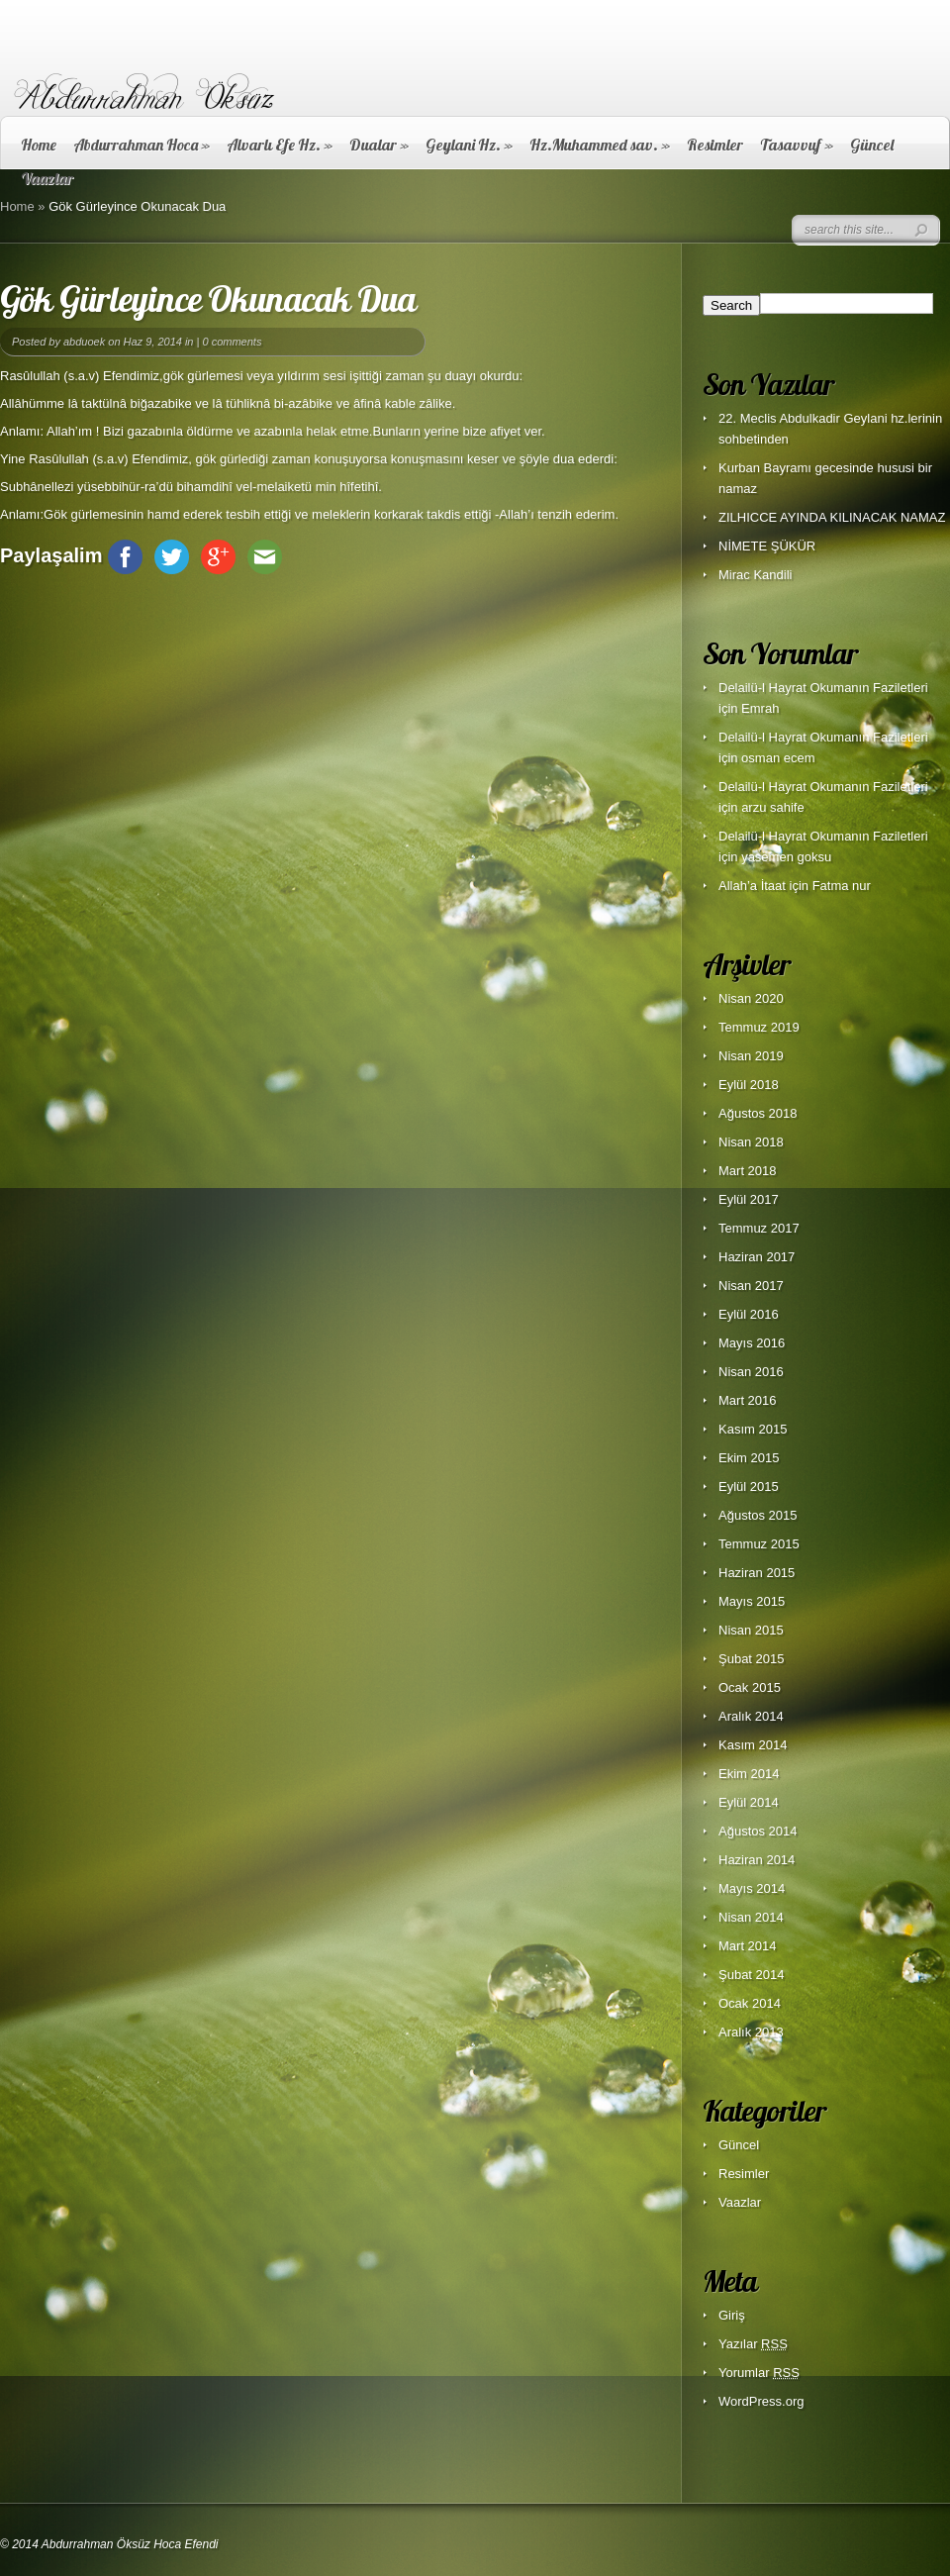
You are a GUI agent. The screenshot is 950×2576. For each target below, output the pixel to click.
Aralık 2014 (751, 1716)
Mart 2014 (747, 1945)
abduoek (84, 341)
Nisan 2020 (751, 998)
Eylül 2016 (748, 1314)
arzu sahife (773, 807)
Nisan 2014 (751, 1917)
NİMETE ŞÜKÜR (766, 546)
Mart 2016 (747, 1400)
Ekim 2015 (748, 1457)
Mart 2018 (747, 1170)
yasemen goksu (786, 856)
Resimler (715, 144)
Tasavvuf (796, 144)
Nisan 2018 (751, 1142)
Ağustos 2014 (758, 1831)
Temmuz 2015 (759, 1543)
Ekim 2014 (748, 1773)
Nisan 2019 (751, 1055)
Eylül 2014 (748, 1802)
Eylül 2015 (748, 1486)
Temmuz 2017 (759, 1228)
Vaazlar (739, 2202)
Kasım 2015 (752, 1429)
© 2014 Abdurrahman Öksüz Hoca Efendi (109, 2544)
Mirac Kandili (755, 574)
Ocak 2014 (749, 2003)
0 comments (231, 341)
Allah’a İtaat (752, 885)
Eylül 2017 (748, 1199)
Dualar (379, 144)
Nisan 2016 (751, 1371)
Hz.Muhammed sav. (599, 144)
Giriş (731, 2315)
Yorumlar (759, 2372)
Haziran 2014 (756, 1859)
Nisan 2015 (751, 1630)
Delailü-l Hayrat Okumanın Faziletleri (823, 687)
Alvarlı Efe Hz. (279, 144)
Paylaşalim (51, 555)
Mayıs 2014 (751, 1888)
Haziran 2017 (756, 1256)
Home (38, 144)
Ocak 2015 (749, 1687)
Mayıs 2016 (751, 1343)
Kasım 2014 (752, 1744)
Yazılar (753, 2343)
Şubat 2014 (751, 1974)
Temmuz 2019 (759, 1027)
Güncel (872, 144)
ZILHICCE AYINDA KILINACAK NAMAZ (831, 517)
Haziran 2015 (756, 1572)
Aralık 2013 (751, 2032)
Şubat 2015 (751, 1658)
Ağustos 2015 (758, 1515)
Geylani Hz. (469, 144)
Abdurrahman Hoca (141, 144)
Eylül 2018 (748, 1084)
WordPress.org (761, 2401)
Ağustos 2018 (758, 1113)
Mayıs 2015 (751, 1601)
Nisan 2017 (751, 1285)
